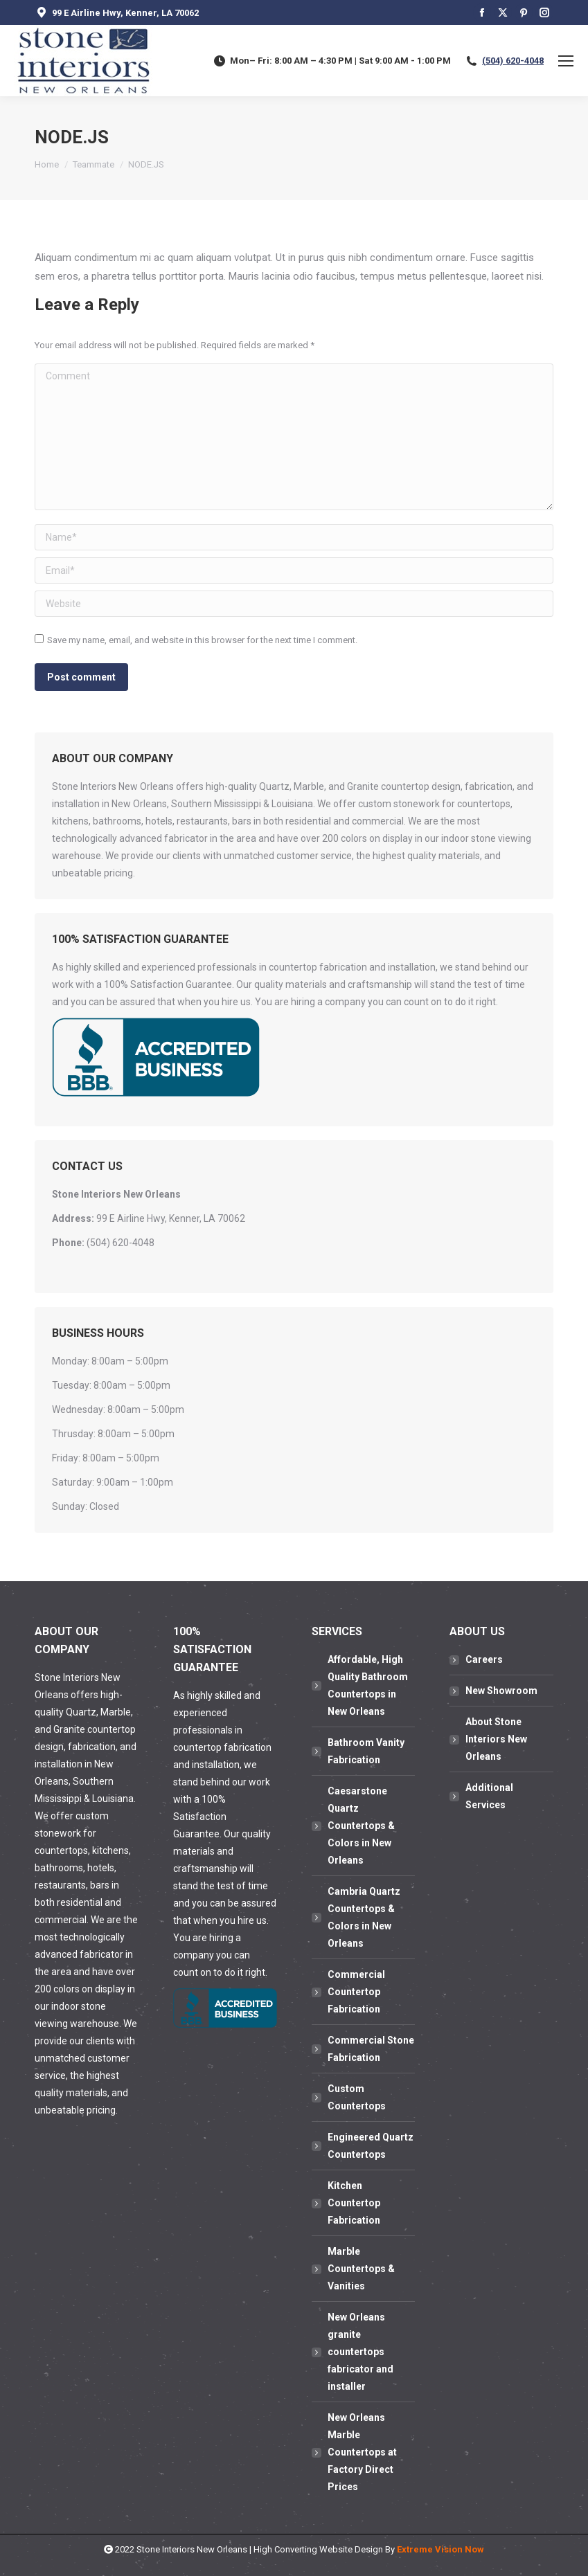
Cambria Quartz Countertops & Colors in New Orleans (364, 1917)
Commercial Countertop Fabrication (356, 1992)
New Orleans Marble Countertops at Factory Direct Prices (362, 2452)
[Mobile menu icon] (566, 61)
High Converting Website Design (318, 2549)
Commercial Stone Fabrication (371, 2049)
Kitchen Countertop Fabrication (354, 2203)
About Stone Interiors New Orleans (496, 1739)
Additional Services (489, 1796)
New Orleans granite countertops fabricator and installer (360, 2352)
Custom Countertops (357, 2097)
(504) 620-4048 (513, 60)
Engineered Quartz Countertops (370, 2146)
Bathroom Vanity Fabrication (366, 1751)
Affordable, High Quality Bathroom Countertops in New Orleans (368, 1685)
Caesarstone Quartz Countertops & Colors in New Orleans (361, 1825)
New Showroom (501, 1690)
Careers (484, 1659)
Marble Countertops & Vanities (361, 2268)
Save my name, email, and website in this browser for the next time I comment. (202, 640)
